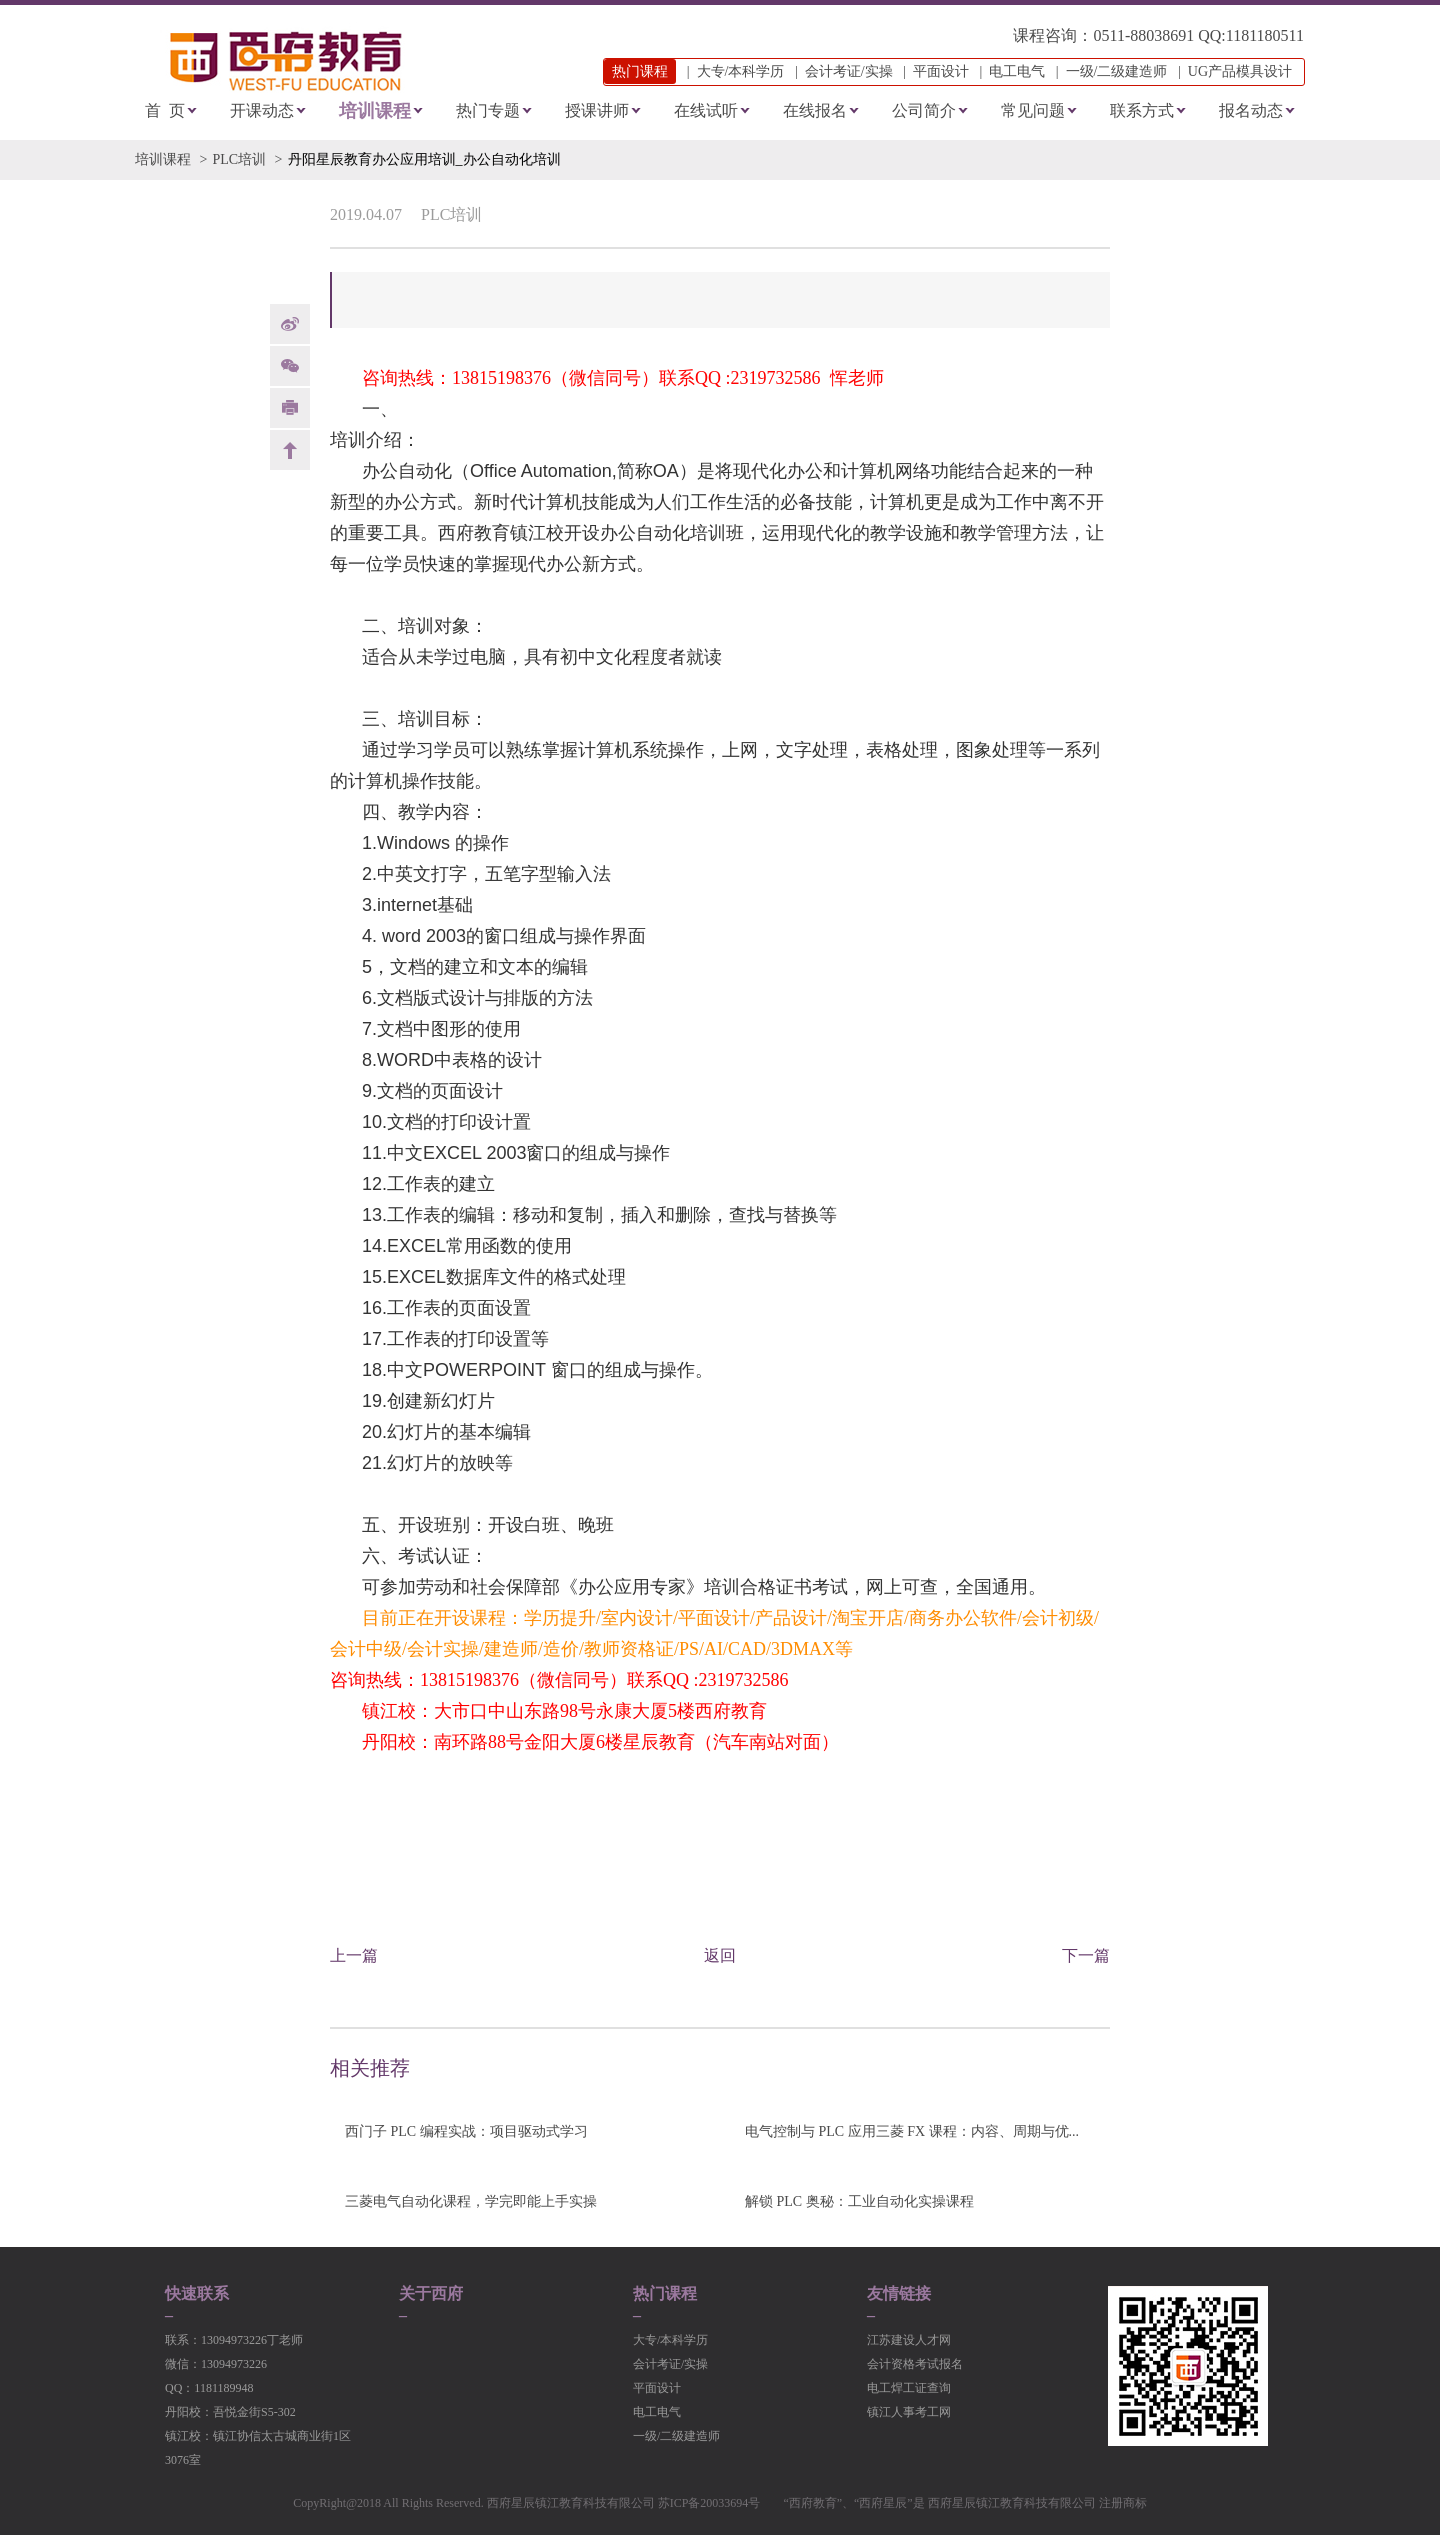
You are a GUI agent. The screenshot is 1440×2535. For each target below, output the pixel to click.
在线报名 (815, 110)
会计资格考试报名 (915, 2364)
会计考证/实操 (849, 71)
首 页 (165, 110)
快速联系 (197, 2294)
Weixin (290, 366)
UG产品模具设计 (1240, 71)
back (290, 450)
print (290, 408)
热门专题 (488, 110)
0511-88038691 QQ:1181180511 (1198, 35)
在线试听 (706, 110)
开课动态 (262, 110)
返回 (720, 1955)
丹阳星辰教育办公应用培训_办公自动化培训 (424, 159)
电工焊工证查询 (909, 2388)
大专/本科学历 (741, 71)
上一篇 (354, 1955)
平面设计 (941, 71)
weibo (290, 324)
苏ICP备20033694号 (709, 2503)
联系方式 (1142, 110)
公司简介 (924, 110)
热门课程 (665, 2294)
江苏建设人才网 (909, 2340)
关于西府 (431, 2294)
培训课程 (375, 111)
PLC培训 (239, 159)
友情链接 (899, 2294)
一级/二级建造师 (1117, 71)
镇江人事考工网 (909, 2412)
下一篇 (1086, 1955)
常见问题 (1033, 110)
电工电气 (1017, 71)
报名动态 (1251, 110)
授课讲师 (597, 110)
